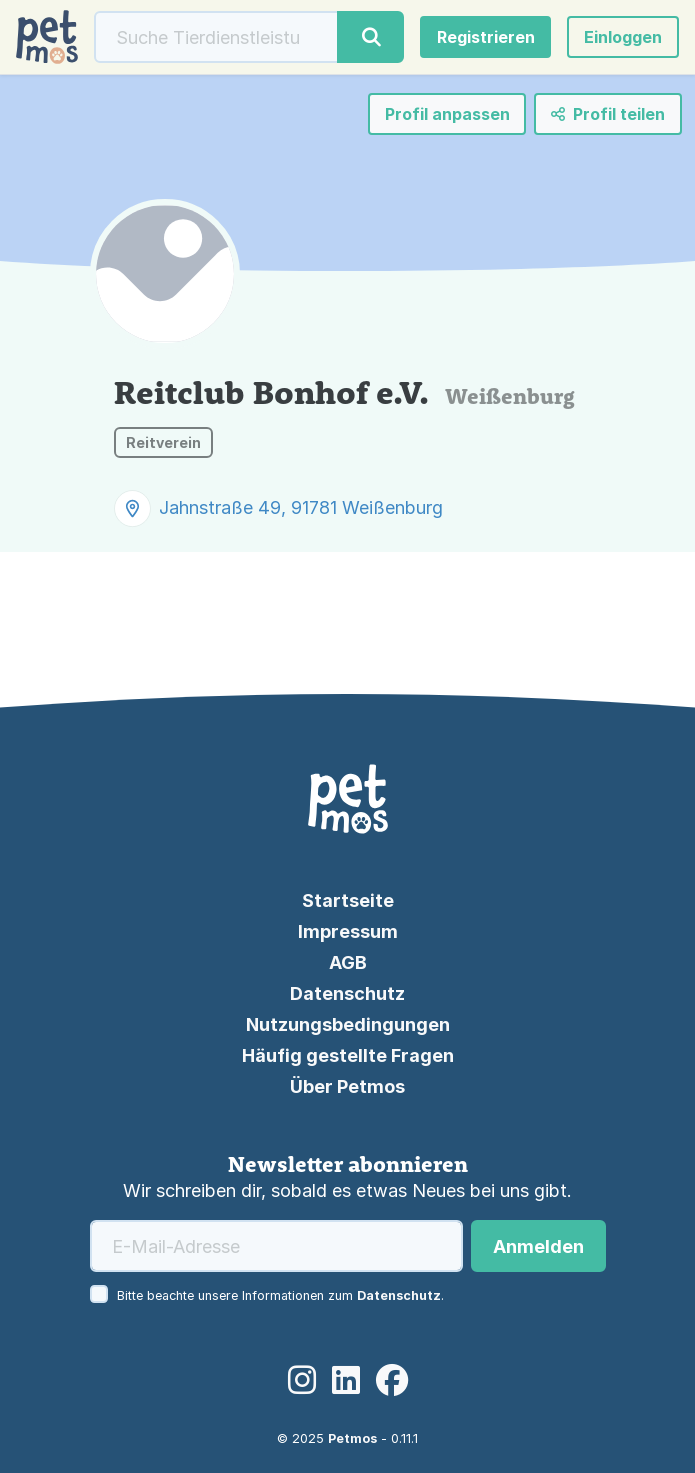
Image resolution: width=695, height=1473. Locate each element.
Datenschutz (347, 993)
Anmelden (538, 1246)
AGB (348, 962)
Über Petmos (347, 1086)
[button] (623, 37)
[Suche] (216, 37)
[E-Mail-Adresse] (276, 1246)
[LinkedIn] (346, 1381)
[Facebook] (392, 1381)
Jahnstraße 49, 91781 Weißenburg (301, 507)
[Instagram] (302, 1381)
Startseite (348, 900)
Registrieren (486, 37)
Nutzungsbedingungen (348, 1024)
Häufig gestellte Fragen (348, 1055)
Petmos (352, 1438)
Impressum (348, 931)
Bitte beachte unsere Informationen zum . (280, 1295)
